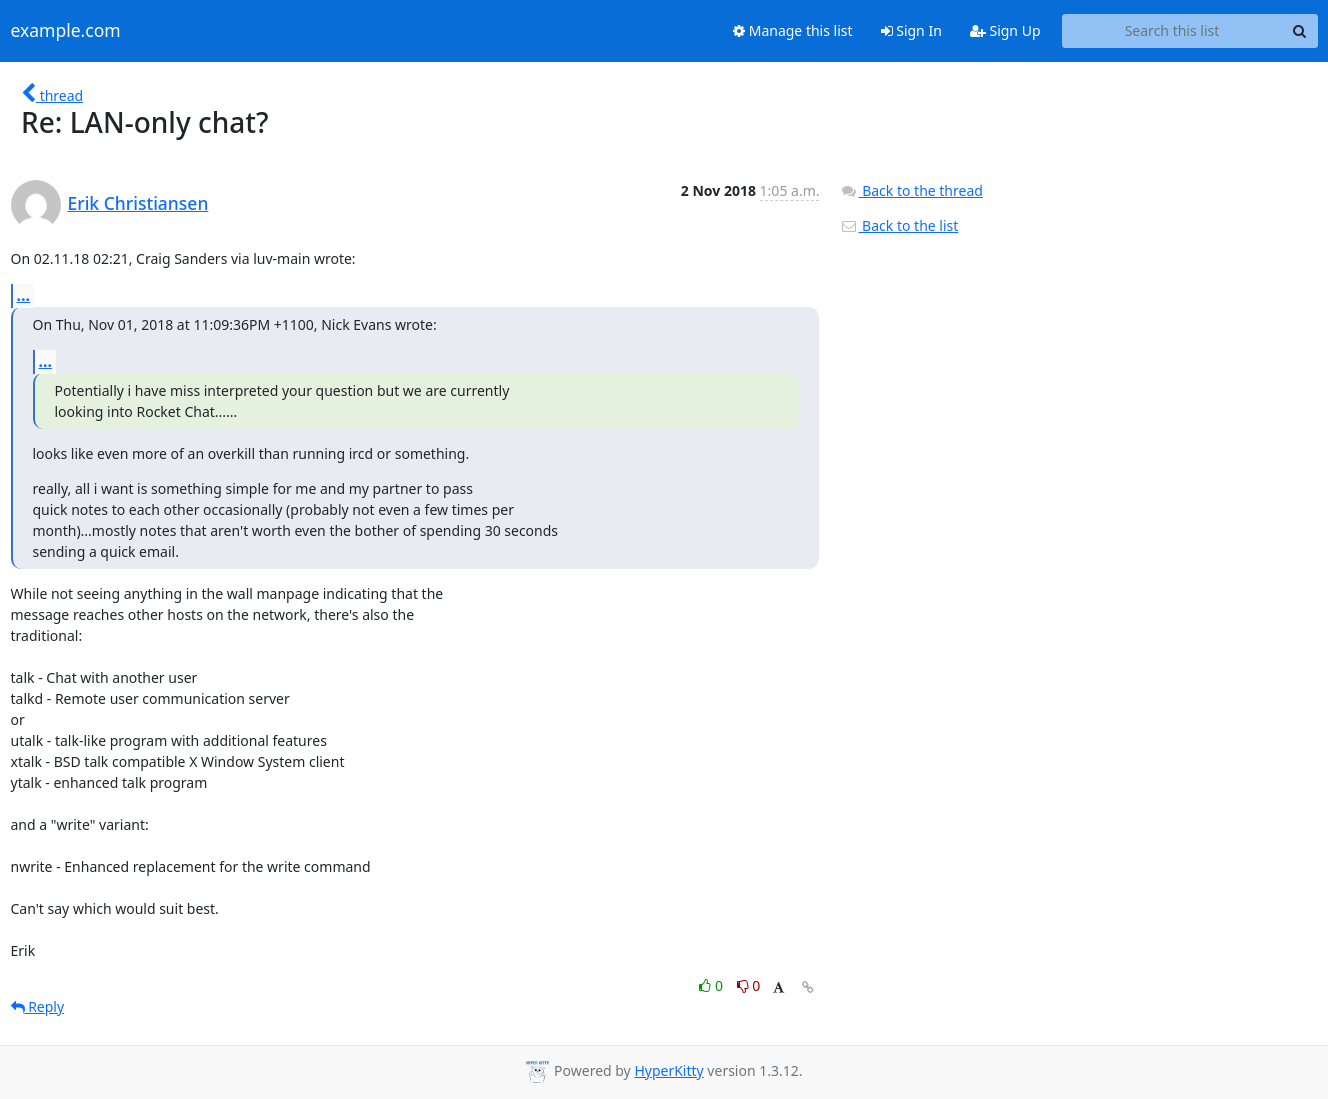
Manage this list (793, 30)
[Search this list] (1172, 31)
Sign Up (1005, 30)
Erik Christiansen (138, 203)
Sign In (911, 30)
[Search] (1300, 31)
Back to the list (899, 225)
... (24, 295)
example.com (66, 31)
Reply (38, 1006)
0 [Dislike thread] (749, 985)
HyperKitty (668, 1070)
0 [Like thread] (712, 985)
